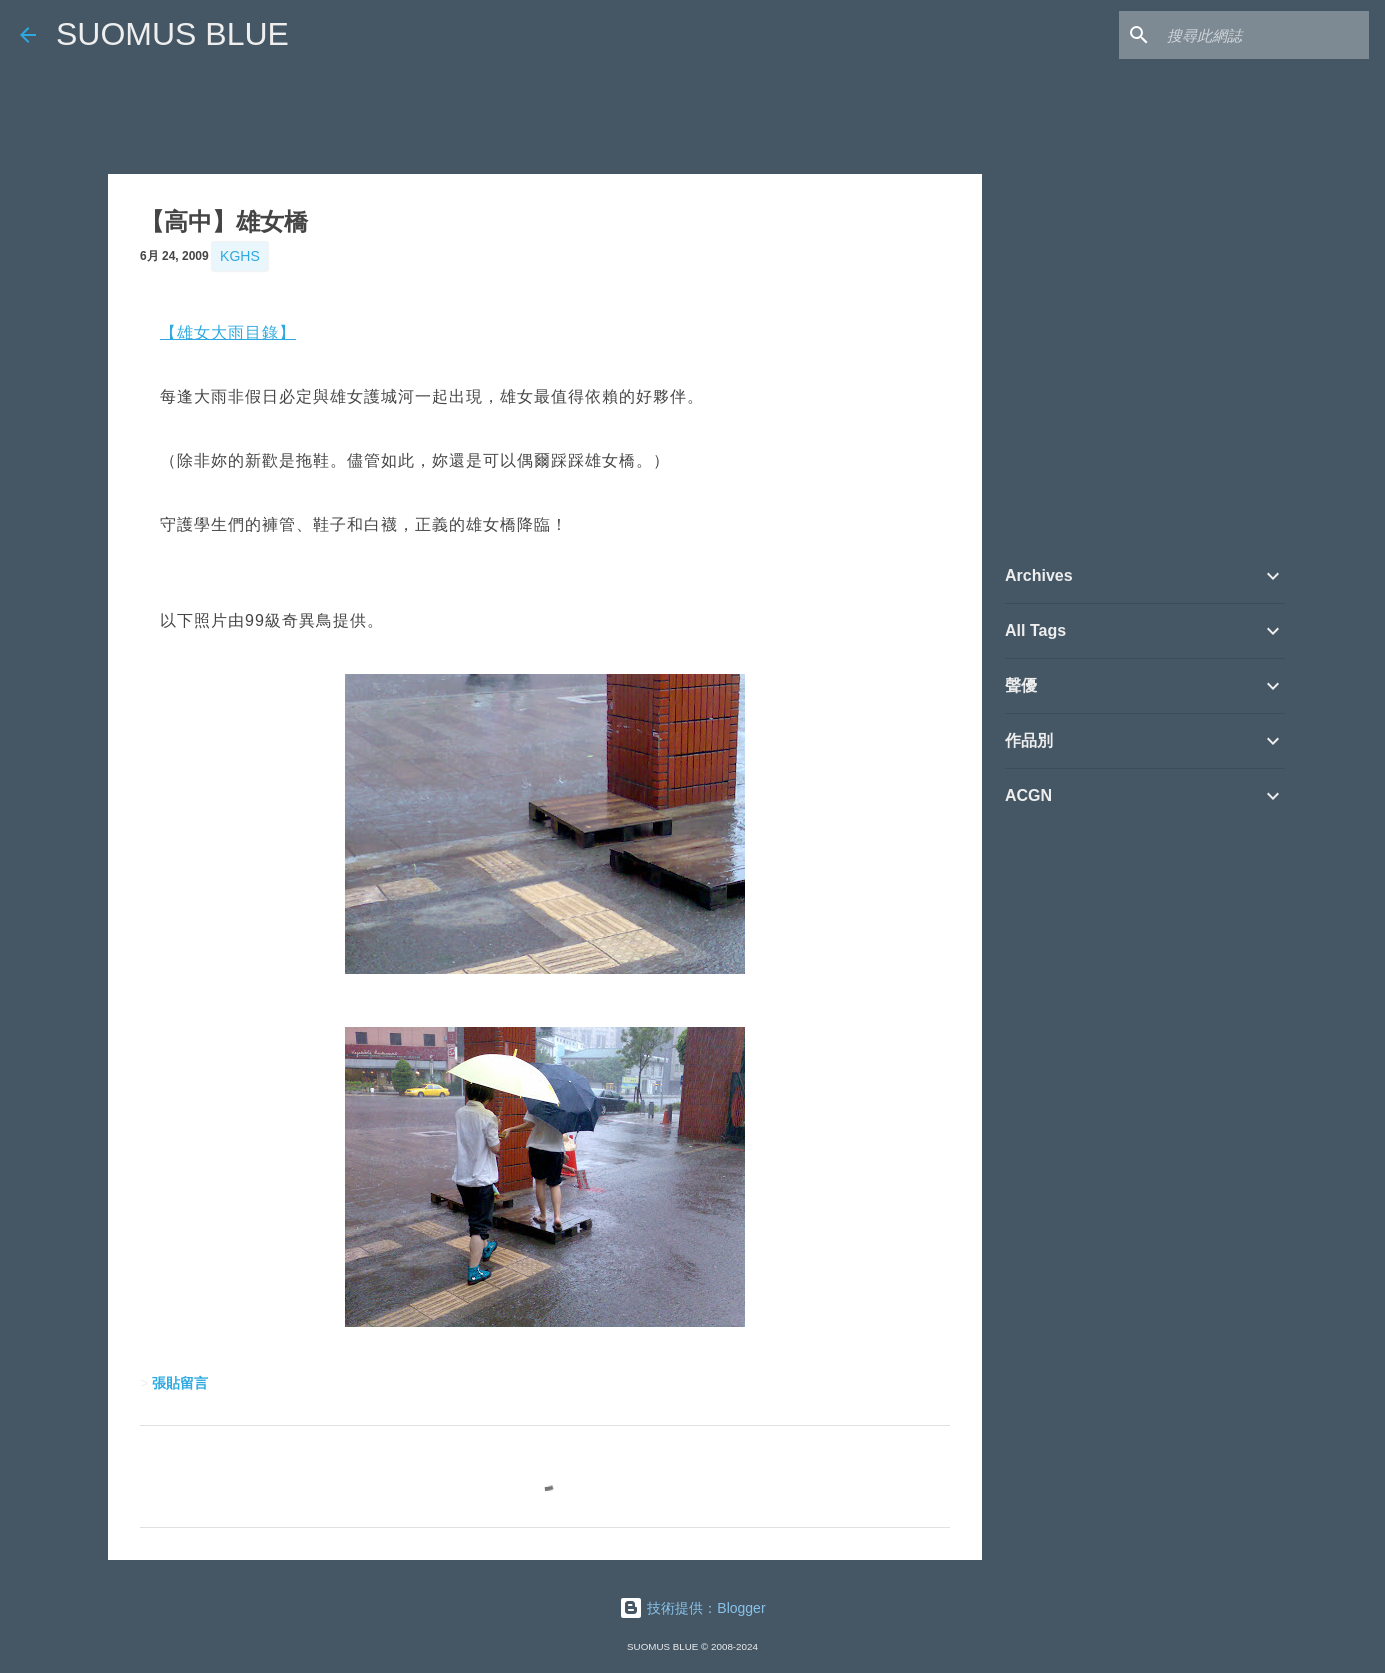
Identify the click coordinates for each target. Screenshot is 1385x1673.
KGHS (240, 256)
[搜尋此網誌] (1264, 35)
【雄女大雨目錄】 (228, 332)
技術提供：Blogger (692, 1608)
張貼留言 (180, 1383)
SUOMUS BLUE (172, 34)
